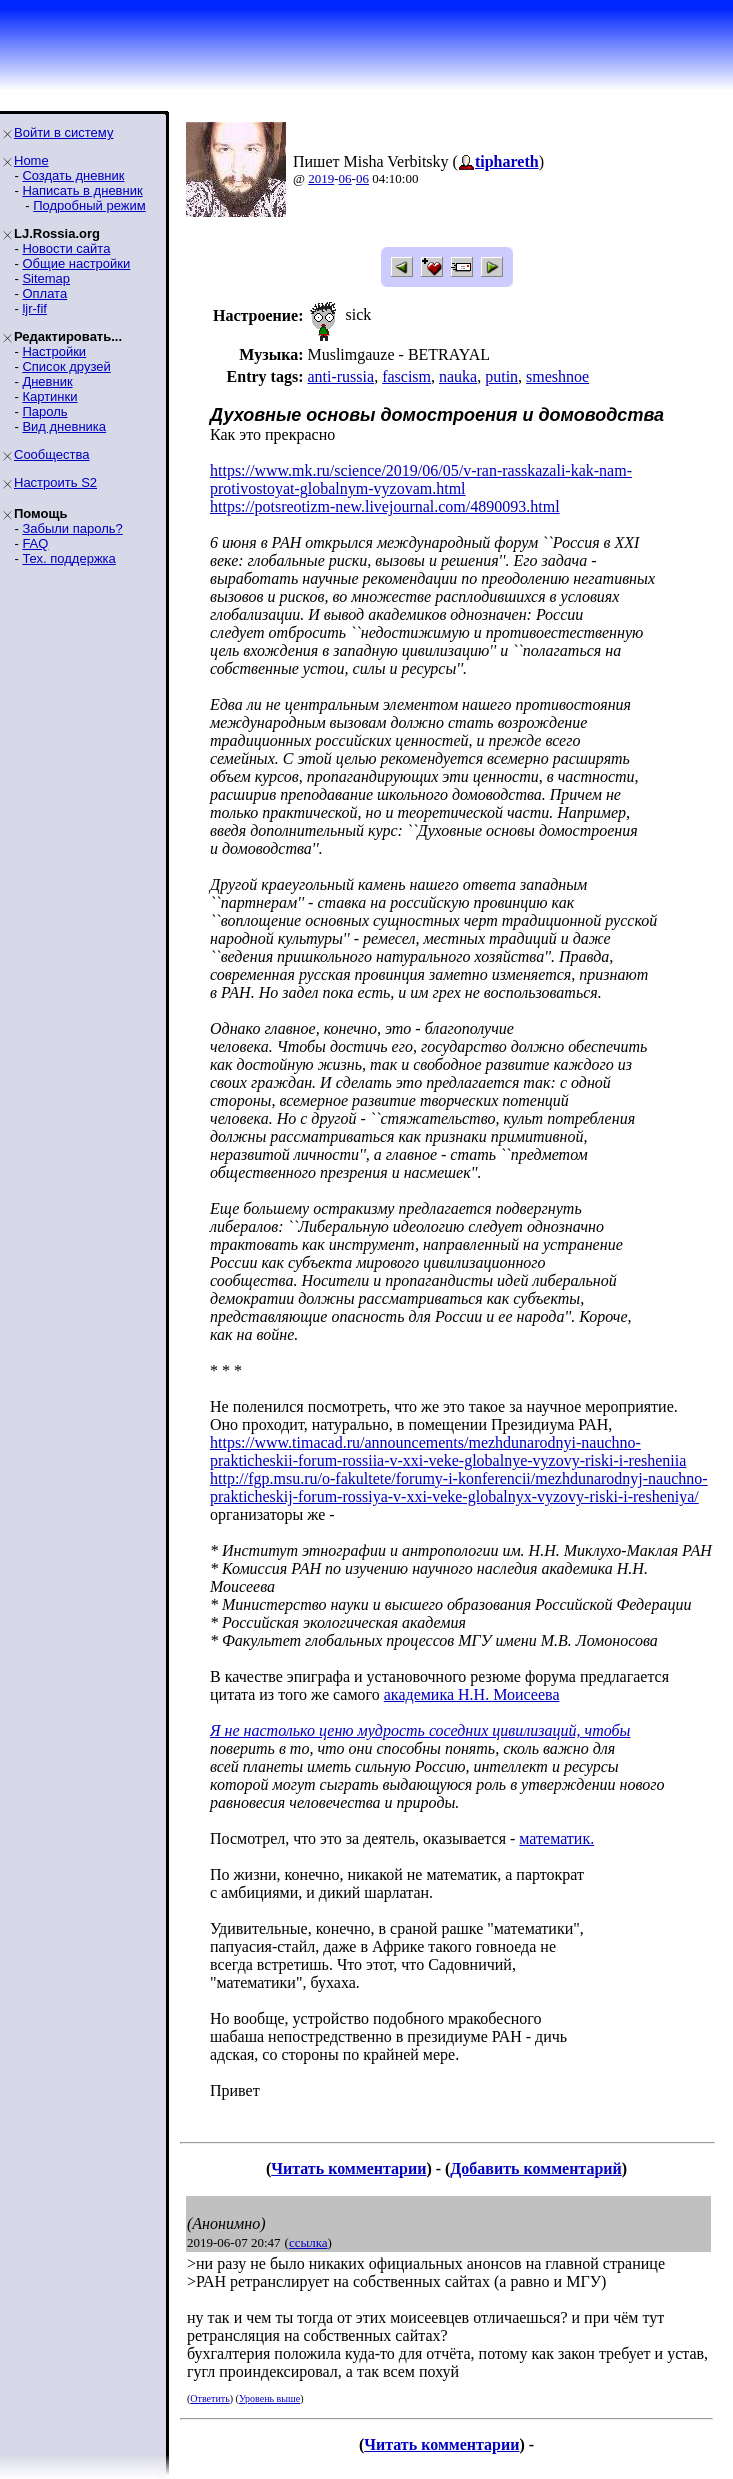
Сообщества (52, 454)
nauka (458, 376)
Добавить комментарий (535, 2168)
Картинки (49, 396)
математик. (556, 1838)
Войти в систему (63, 132)
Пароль (44, 411)
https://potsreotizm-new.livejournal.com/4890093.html (385, 506)
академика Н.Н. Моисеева (472, 1694)
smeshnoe (557, 376)
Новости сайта (66, 248)
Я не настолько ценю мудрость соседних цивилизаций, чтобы (420, 1730)
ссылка (308, 2242)
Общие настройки (76, 263)
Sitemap (46, 278)
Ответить (209, 2398)
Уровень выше (269, 2398)
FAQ (35, 543)
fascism (406, 376)
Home (31, 160)
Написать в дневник (82, 190)
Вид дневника (64, 426)
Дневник (47, 381)
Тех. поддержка (68, 558)
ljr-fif (34, 308)
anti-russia (340, 376)
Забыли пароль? (72, 528)
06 (345, 178)
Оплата (44, 293)
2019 (321, 178)
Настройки (54, 351)
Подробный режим (89, 205)
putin (501, 376)
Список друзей (66, 366)
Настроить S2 (55, 482)
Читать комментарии (348, 2168)
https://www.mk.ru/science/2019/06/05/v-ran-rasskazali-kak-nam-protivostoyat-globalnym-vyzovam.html (421, 479)
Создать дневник (73, 175)
